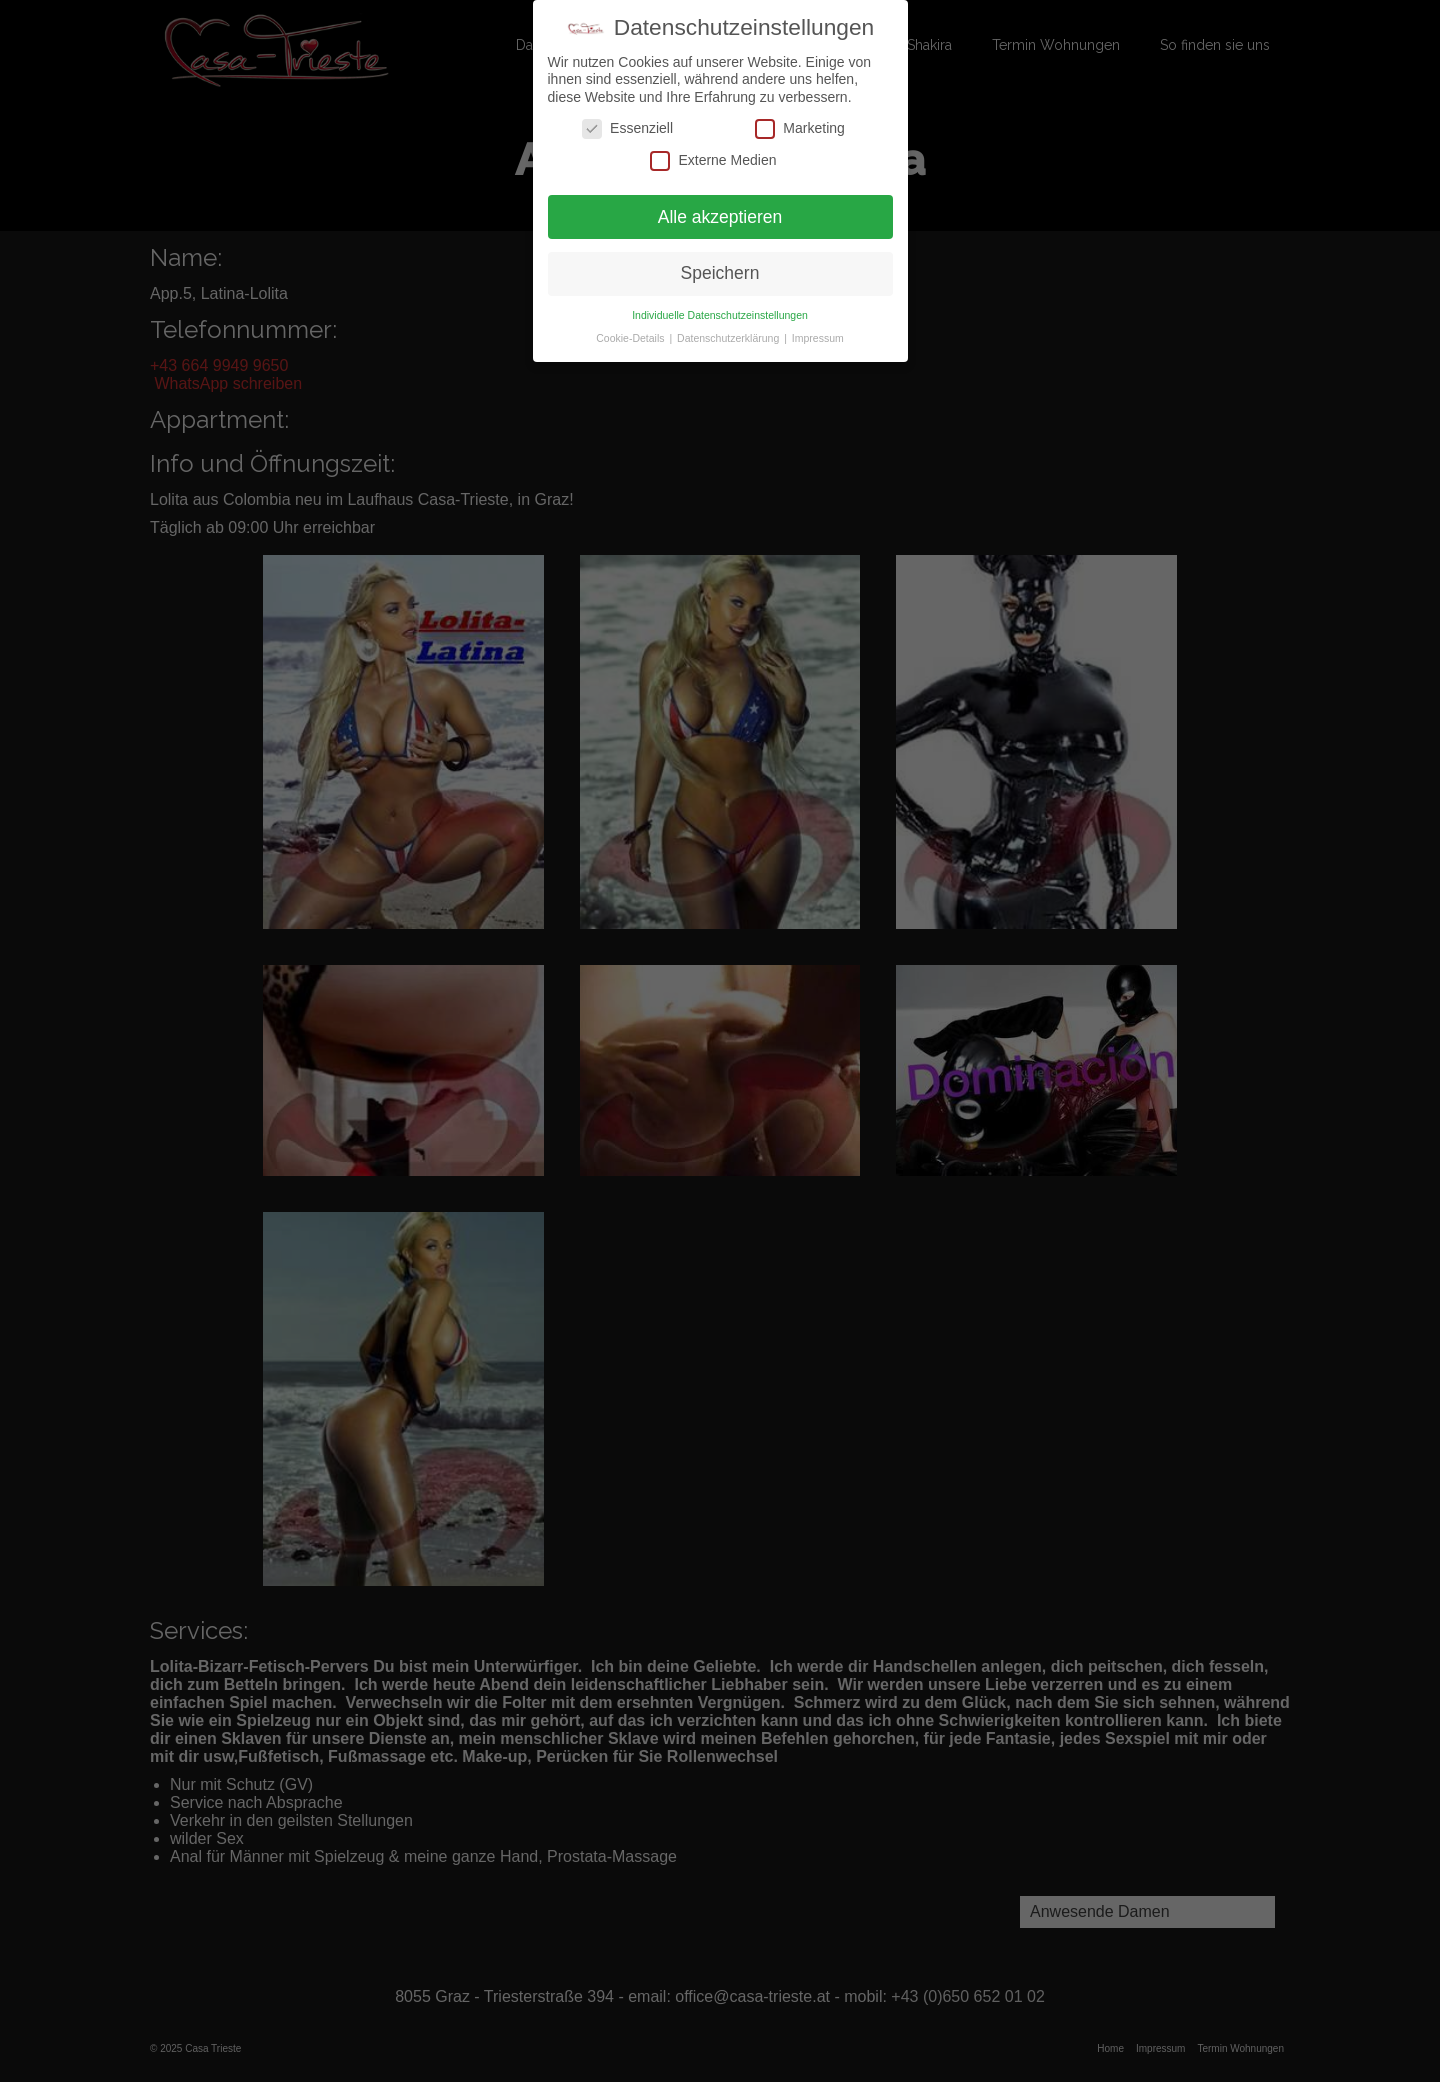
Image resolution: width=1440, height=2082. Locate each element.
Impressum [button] (818, 338)
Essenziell (627, 128)
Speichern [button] (720, 273)
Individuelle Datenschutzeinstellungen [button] (720, 315)
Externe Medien (713, 160)
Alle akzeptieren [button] (720, 216)
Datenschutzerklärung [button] (729, 338)
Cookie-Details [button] (631, 338)
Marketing (799, 128)
